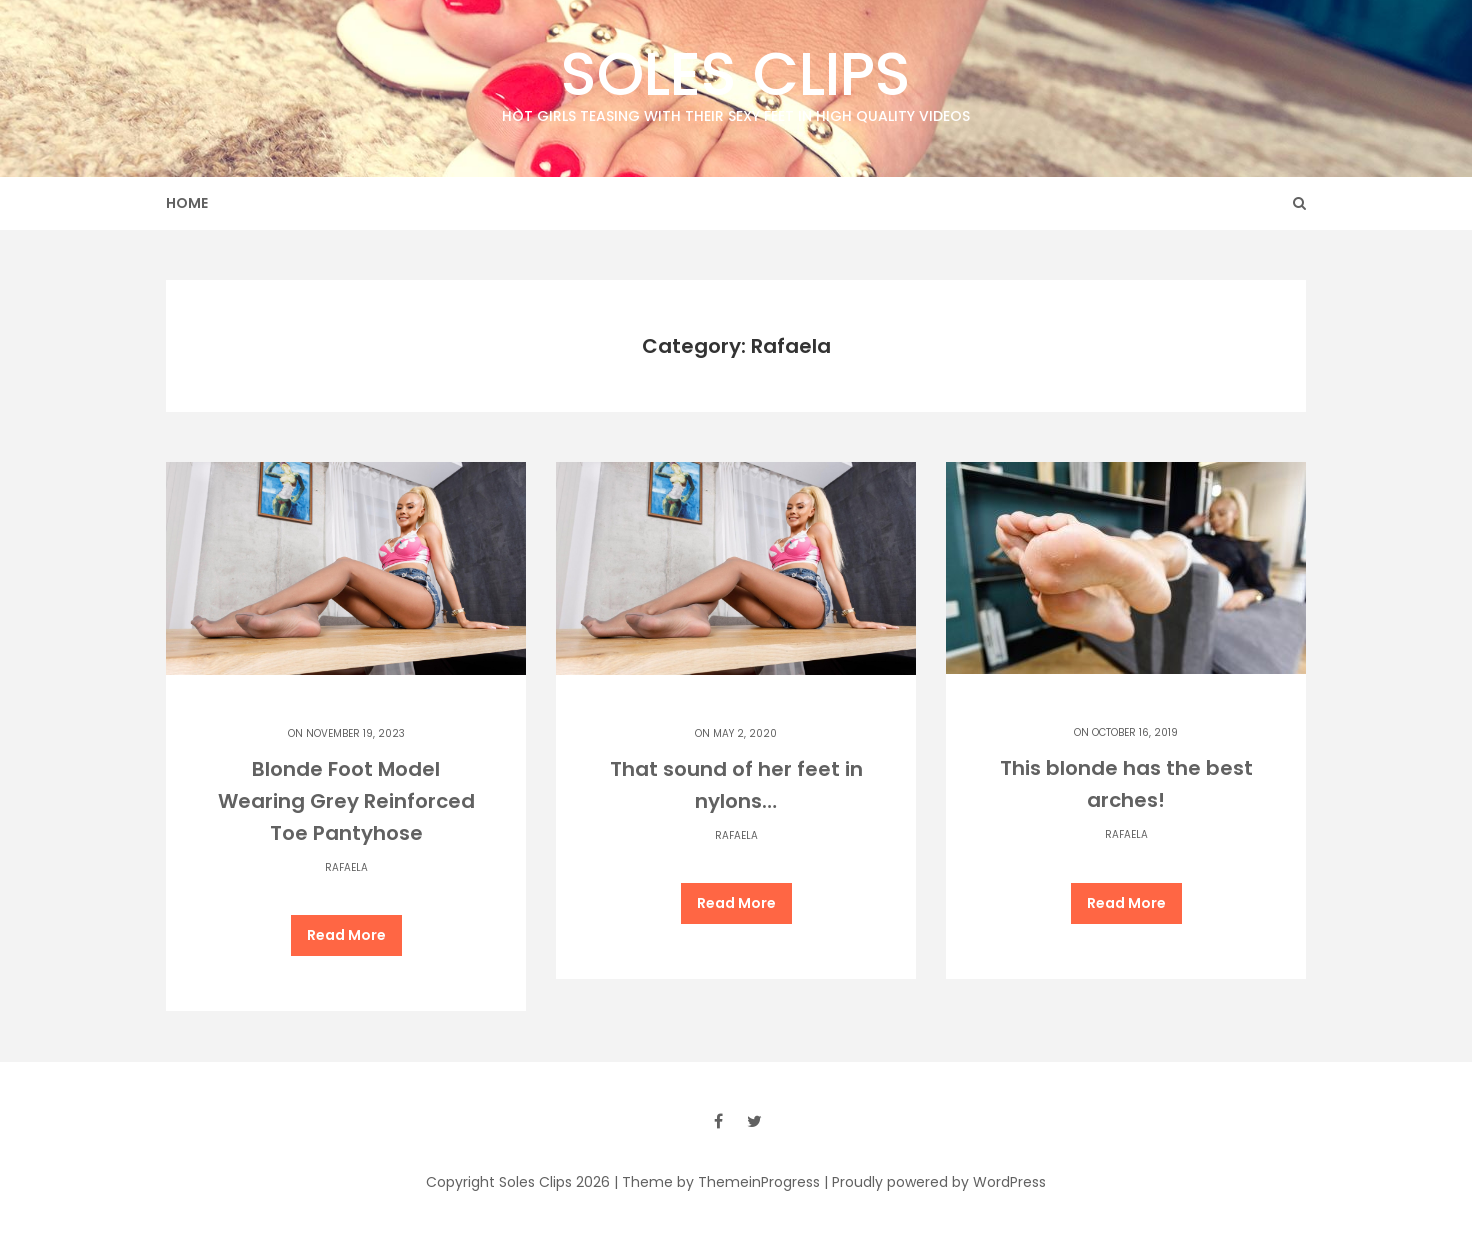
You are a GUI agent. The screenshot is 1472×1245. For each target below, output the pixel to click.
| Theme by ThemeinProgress (717, 1182)
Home (187, 203)
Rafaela (346, 867)
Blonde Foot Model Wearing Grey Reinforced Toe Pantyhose (346, 801)
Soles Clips (736, 79)
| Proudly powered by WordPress (935, 1182)
